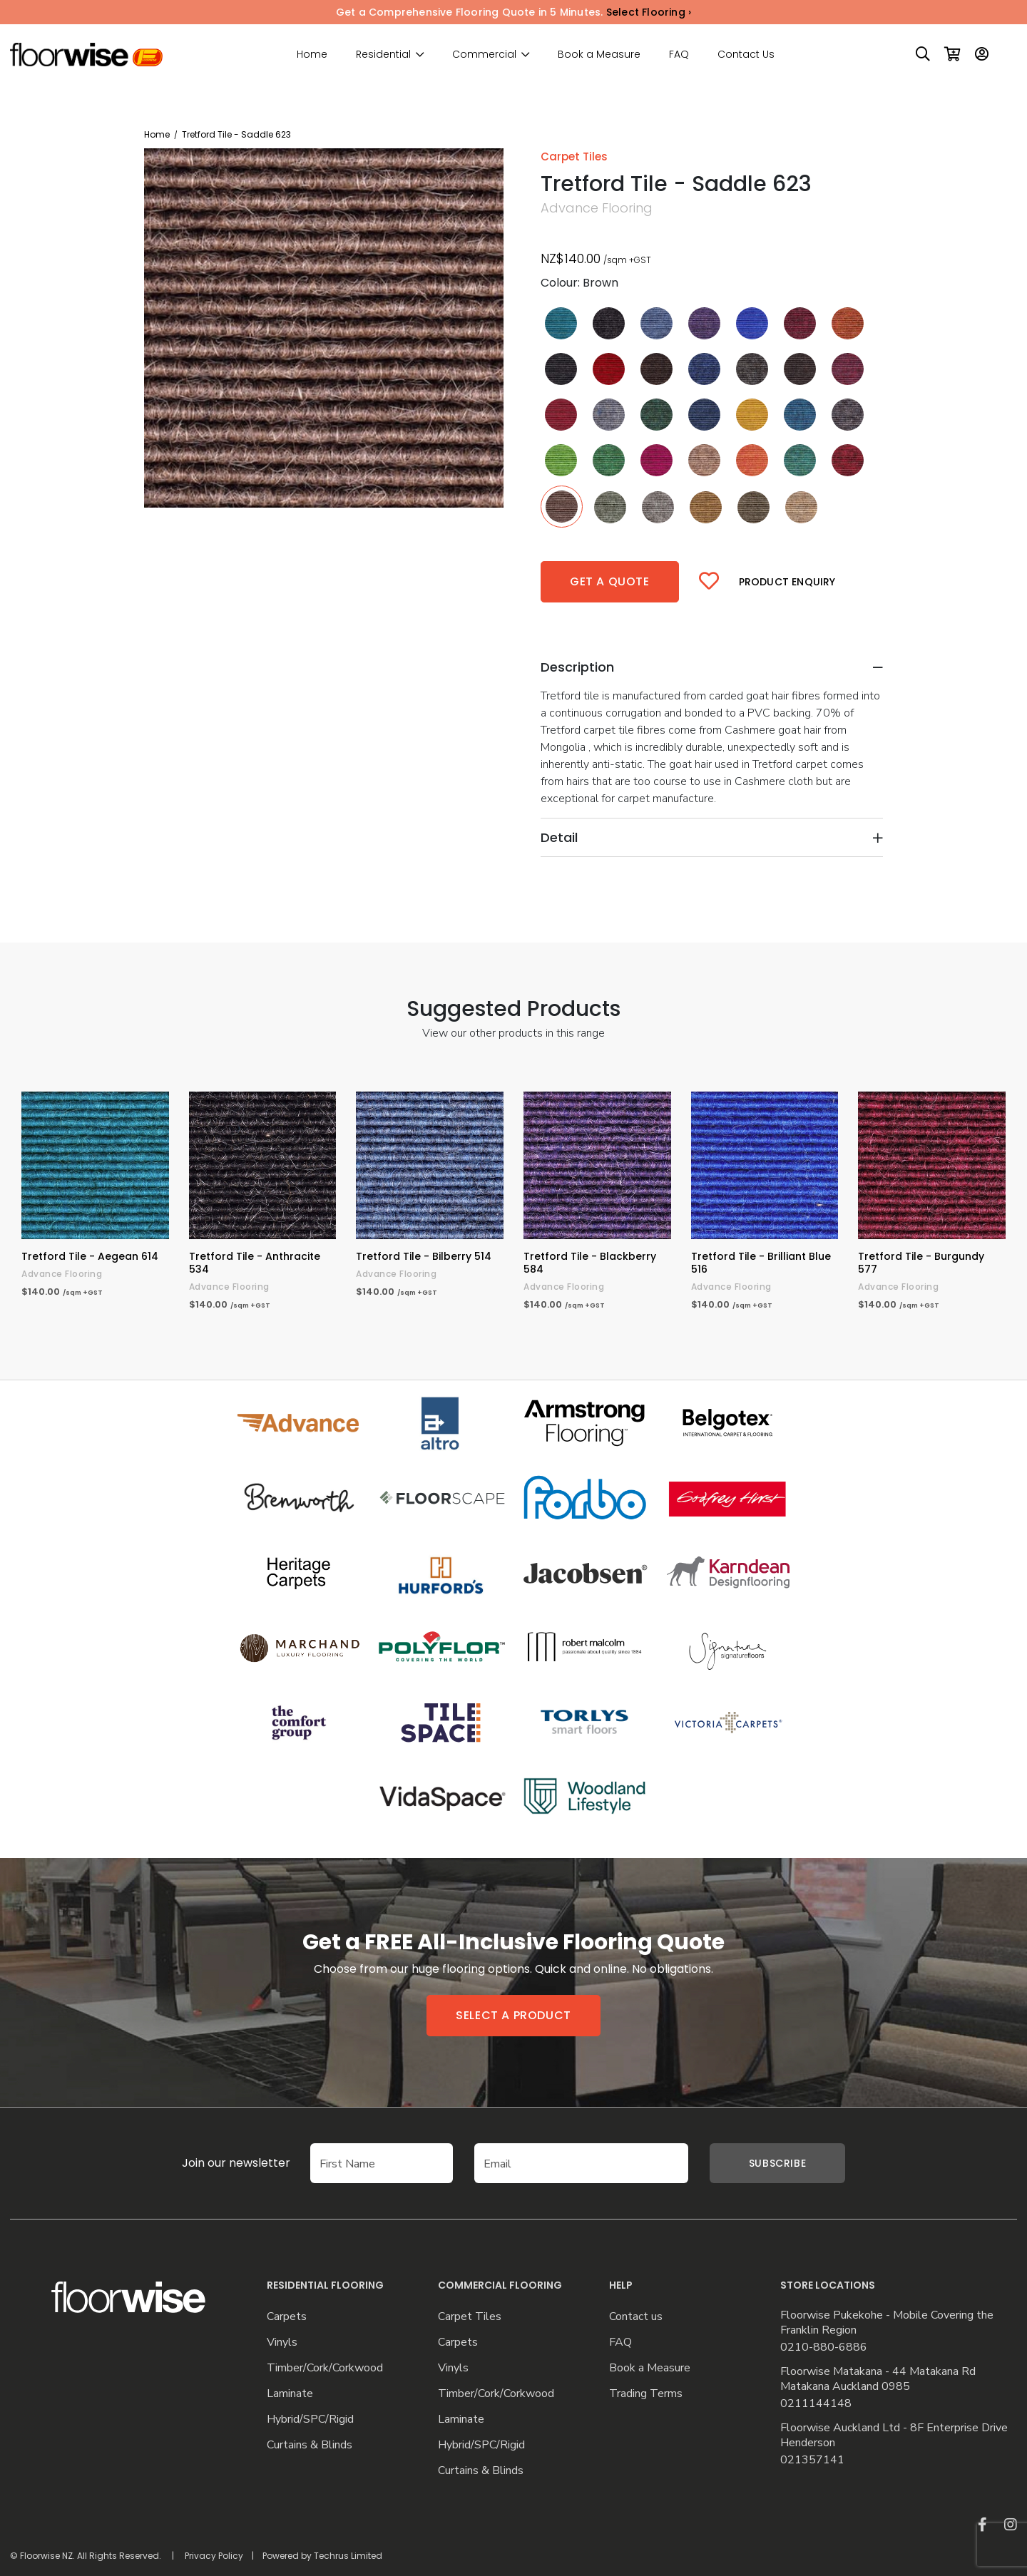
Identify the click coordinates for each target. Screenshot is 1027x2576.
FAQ (679, 54)
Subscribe (777, 2163)
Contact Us (746, 54)
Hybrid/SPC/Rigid (310, 2419)
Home (312, 54)
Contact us (636, 2316)
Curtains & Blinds (309, 2445)
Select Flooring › (648, 12)
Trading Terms (646, 2393)
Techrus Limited (348, 2556)
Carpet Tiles (469, 2316)
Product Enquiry (787, 582)
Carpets (287, 2316)
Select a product (513, 2015)
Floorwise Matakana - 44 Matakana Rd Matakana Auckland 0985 (878, 2379)
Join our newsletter (214, 2163)
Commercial (484, 54)
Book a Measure (599, 54)
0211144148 (816, 2403)
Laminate (290, 2393)
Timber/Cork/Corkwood (325, 2368)
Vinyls (282, 2342)
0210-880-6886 (823, 2347)
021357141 (812, 2460)
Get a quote (610, 581)
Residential (383, 54)
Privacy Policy (214, 2556)
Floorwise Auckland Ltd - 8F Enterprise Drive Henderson (894, 2436)
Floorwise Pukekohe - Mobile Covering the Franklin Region (886, 2323)
